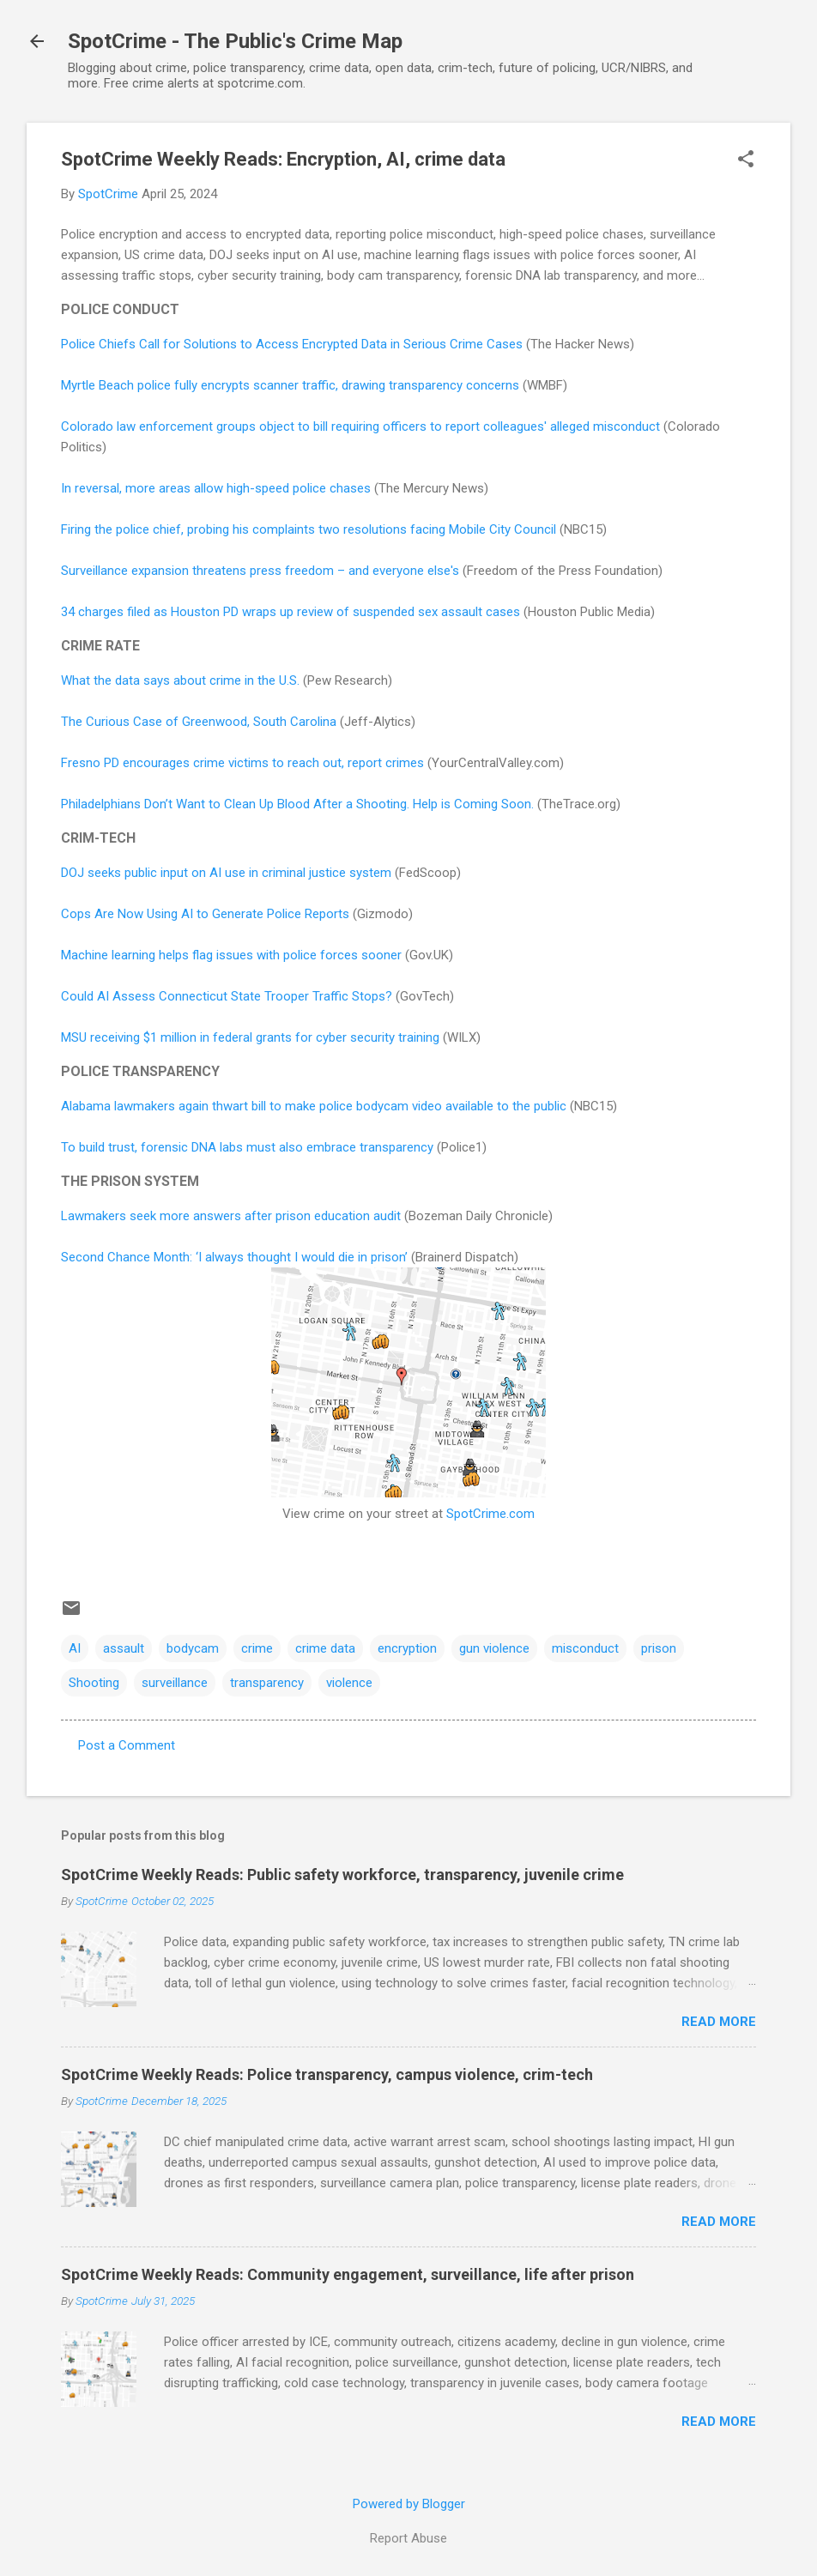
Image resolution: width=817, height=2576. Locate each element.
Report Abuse (408, 2538)
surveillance (175, 1682)
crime (257, 1648)
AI (75, 1648)
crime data (325, 1648)
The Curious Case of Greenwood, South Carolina (198, 721)
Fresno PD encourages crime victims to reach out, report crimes (242, 763)
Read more (718, 2021)
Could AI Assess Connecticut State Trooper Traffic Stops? (226, 996)
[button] (745, 160)
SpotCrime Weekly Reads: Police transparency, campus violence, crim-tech (327, 2074)
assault (123, 1648)
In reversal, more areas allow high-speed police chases (216, 488)
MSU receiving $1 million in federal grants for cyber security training (250, 1037)
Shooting (94, 1682)
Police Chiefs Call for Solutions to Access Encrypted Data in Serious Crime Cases (292, 344)
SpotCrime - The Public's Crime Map (235, 41)
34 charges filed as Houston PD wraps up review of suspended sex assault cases (290, 612)
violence (349, 1682)
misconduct (585, 1648)
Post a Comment (126, 1745)
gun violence (494, 1648)
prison (658, 1648)
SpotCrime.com (490, 1513)
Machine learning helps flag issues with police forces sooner (231, 955)
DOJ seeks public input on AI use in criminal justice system (226, 872)
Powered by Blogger (409, 2504)
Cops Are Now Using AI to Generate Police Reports (205, 914)
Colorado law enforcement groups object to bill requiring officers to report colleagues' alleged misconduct (360, 426)
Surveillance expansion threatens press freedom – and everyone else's (260, 570)
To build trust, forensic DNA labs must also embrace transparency (247, 1147)
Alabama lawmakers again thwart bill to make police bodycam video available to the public (313, 1106)
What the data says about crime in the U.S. (180, 680)
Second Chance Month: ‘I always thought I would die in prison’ (234, 1257)
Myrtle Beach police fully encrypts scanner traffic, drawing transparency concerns (290, 385)
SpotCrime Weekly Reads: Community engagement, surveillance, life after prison (347, 2274)
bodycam (192, 1648)
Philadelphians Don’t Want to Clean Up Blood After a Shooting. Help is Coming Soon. (297, 804)
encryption (407, 1648)
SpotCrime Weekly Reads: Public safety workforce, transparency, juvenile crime (342, 1874)
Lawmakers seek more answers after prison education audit (231, 1216)
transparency (267, 1682)
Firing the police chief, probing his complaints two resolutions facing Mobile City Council (308, 529)
